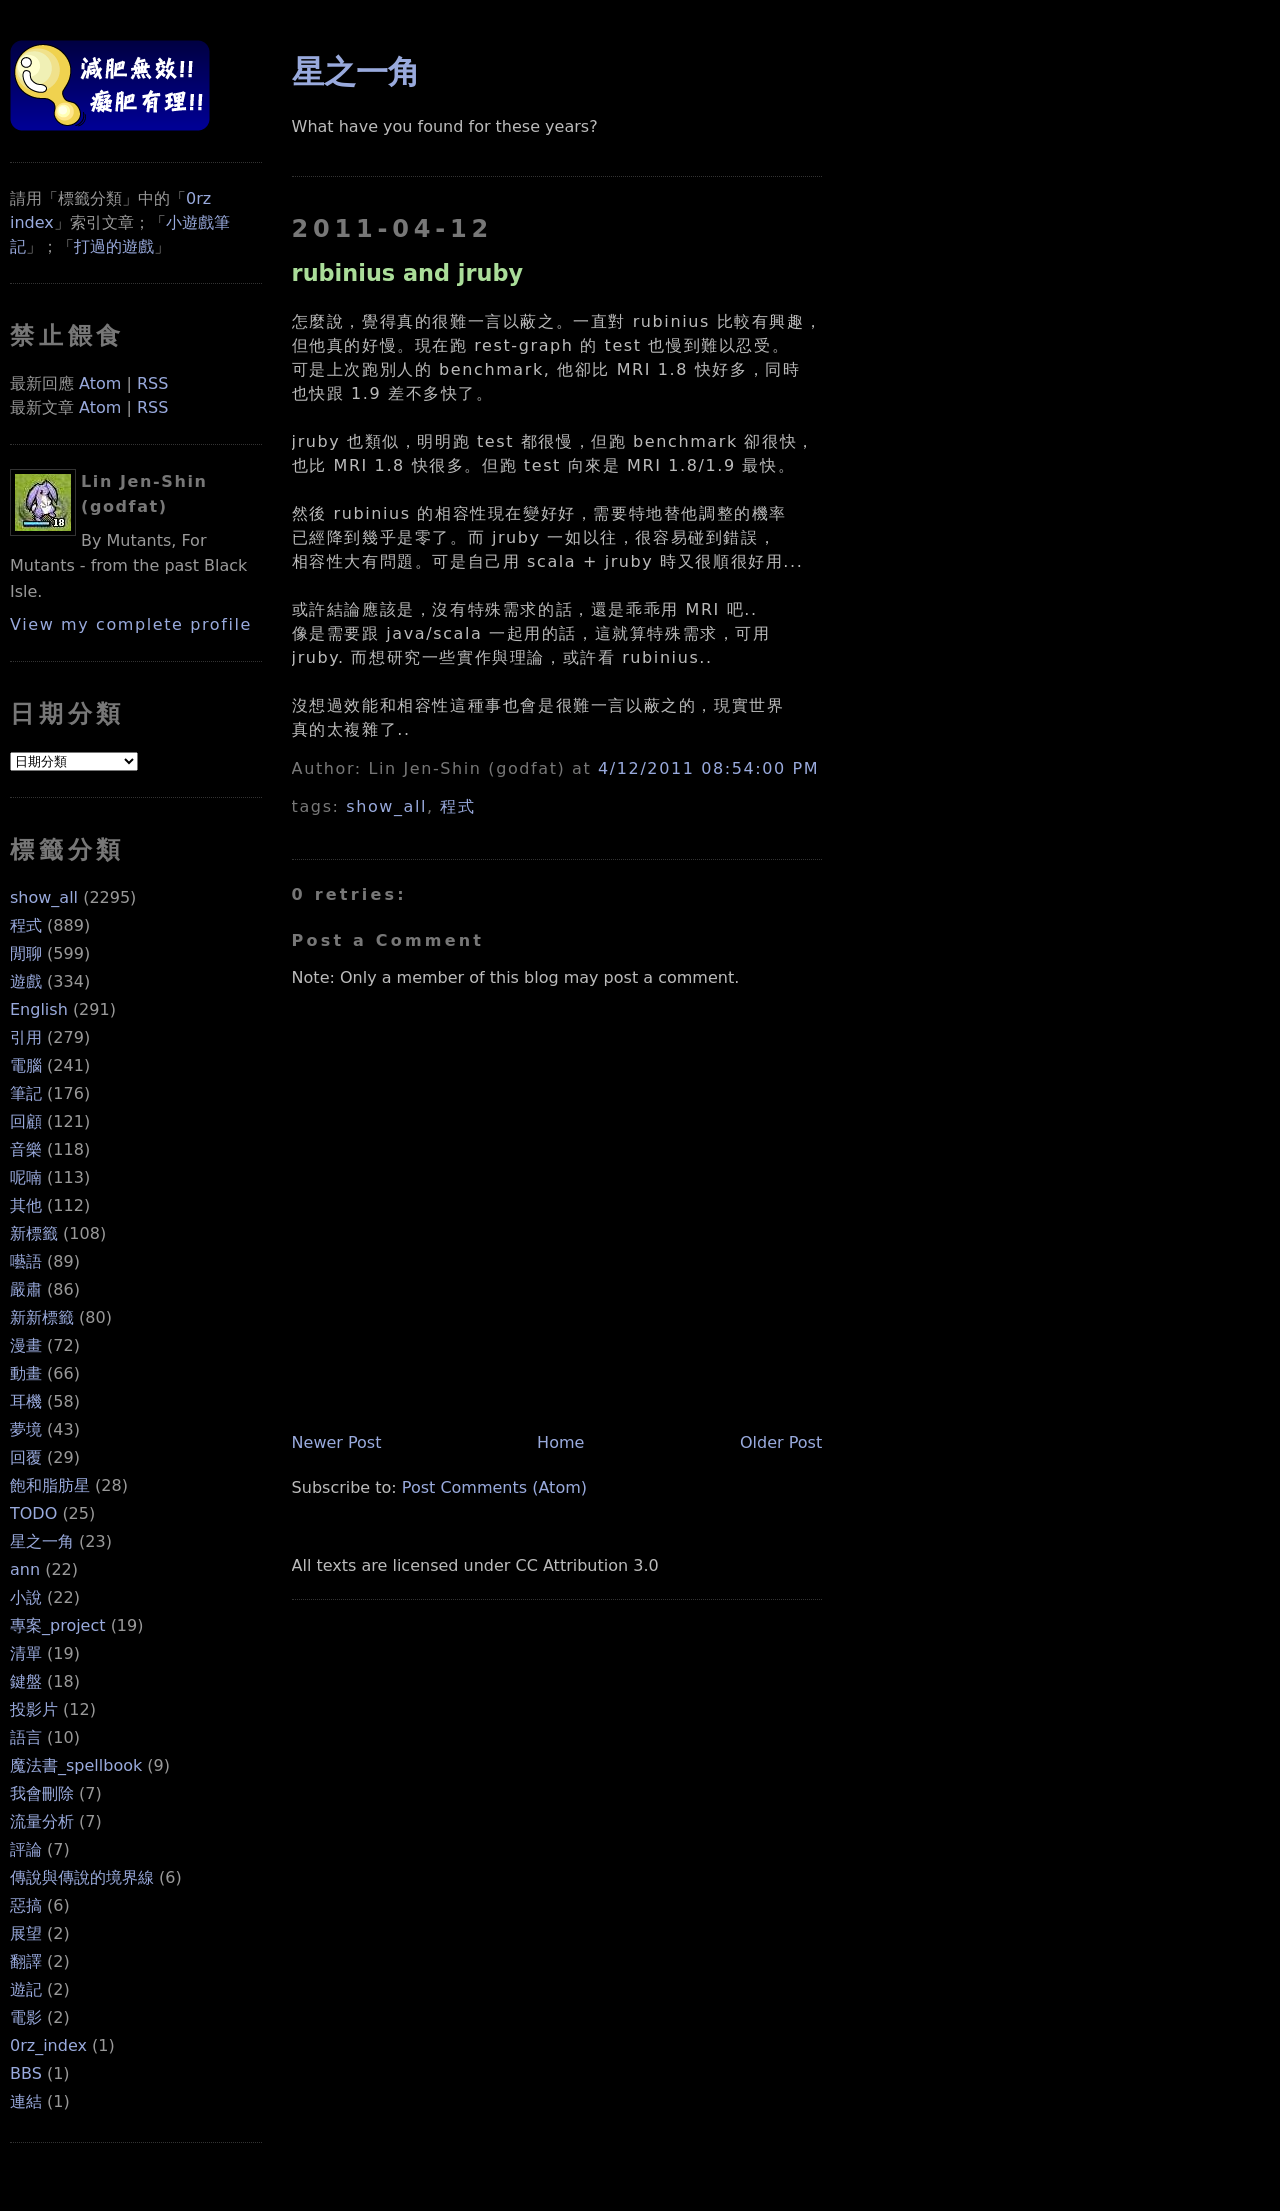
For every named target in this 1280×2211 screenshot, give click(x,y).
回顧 (26, 1121)
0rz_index (48, 2045)
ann (25, 1569)
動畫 (26, 1373)
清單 (26, 1653)
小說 (26, 1597)
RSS (152, 383)
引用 (26, 1037)
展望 (26, 1933)
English (39, 1009)
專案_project (58, 1625)
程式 (26, 925)
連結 (26, 2101)
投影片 (34, 1709)
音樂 (26, 1149)
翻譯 (26, 1961)
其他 (26, 1205)
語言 (26, 1737)
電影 (26, 2017)
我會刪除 (42, 1793)
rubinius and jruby (408, 273)
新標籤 (34, 1233)
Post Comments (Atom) (494, 1487)
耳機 (26, 1401)
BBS (26, 2073)
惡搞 (26, 1905)
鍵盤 (26, 1681)
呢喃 (26, 1177)
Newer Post (337, 1442)
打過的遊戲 (114, 246)
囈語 (26, 1261)
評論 (26, 1849)
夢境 (26, 1429)
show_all (44, 897)
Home (560, 1442)
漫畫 (26, 1345)
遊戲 (26, 981)
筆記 (26, 1093)
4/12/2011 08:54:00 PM (708, 768)
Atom (100, 383)
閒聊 (26, 953)
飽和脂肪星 (50, 1485)
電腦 (26, 1065)
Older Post (781, 1442)
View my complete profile (131, 624)
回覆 (26, 1457)
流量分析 (42, 1821)
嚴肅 (26, 1289)
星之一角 (42, 1541)
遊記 (26, 1989)
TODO (33, 1513)
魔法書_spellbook (76, 1765)
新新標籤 (42, 1317)
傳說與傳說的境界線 (82, 1877)
